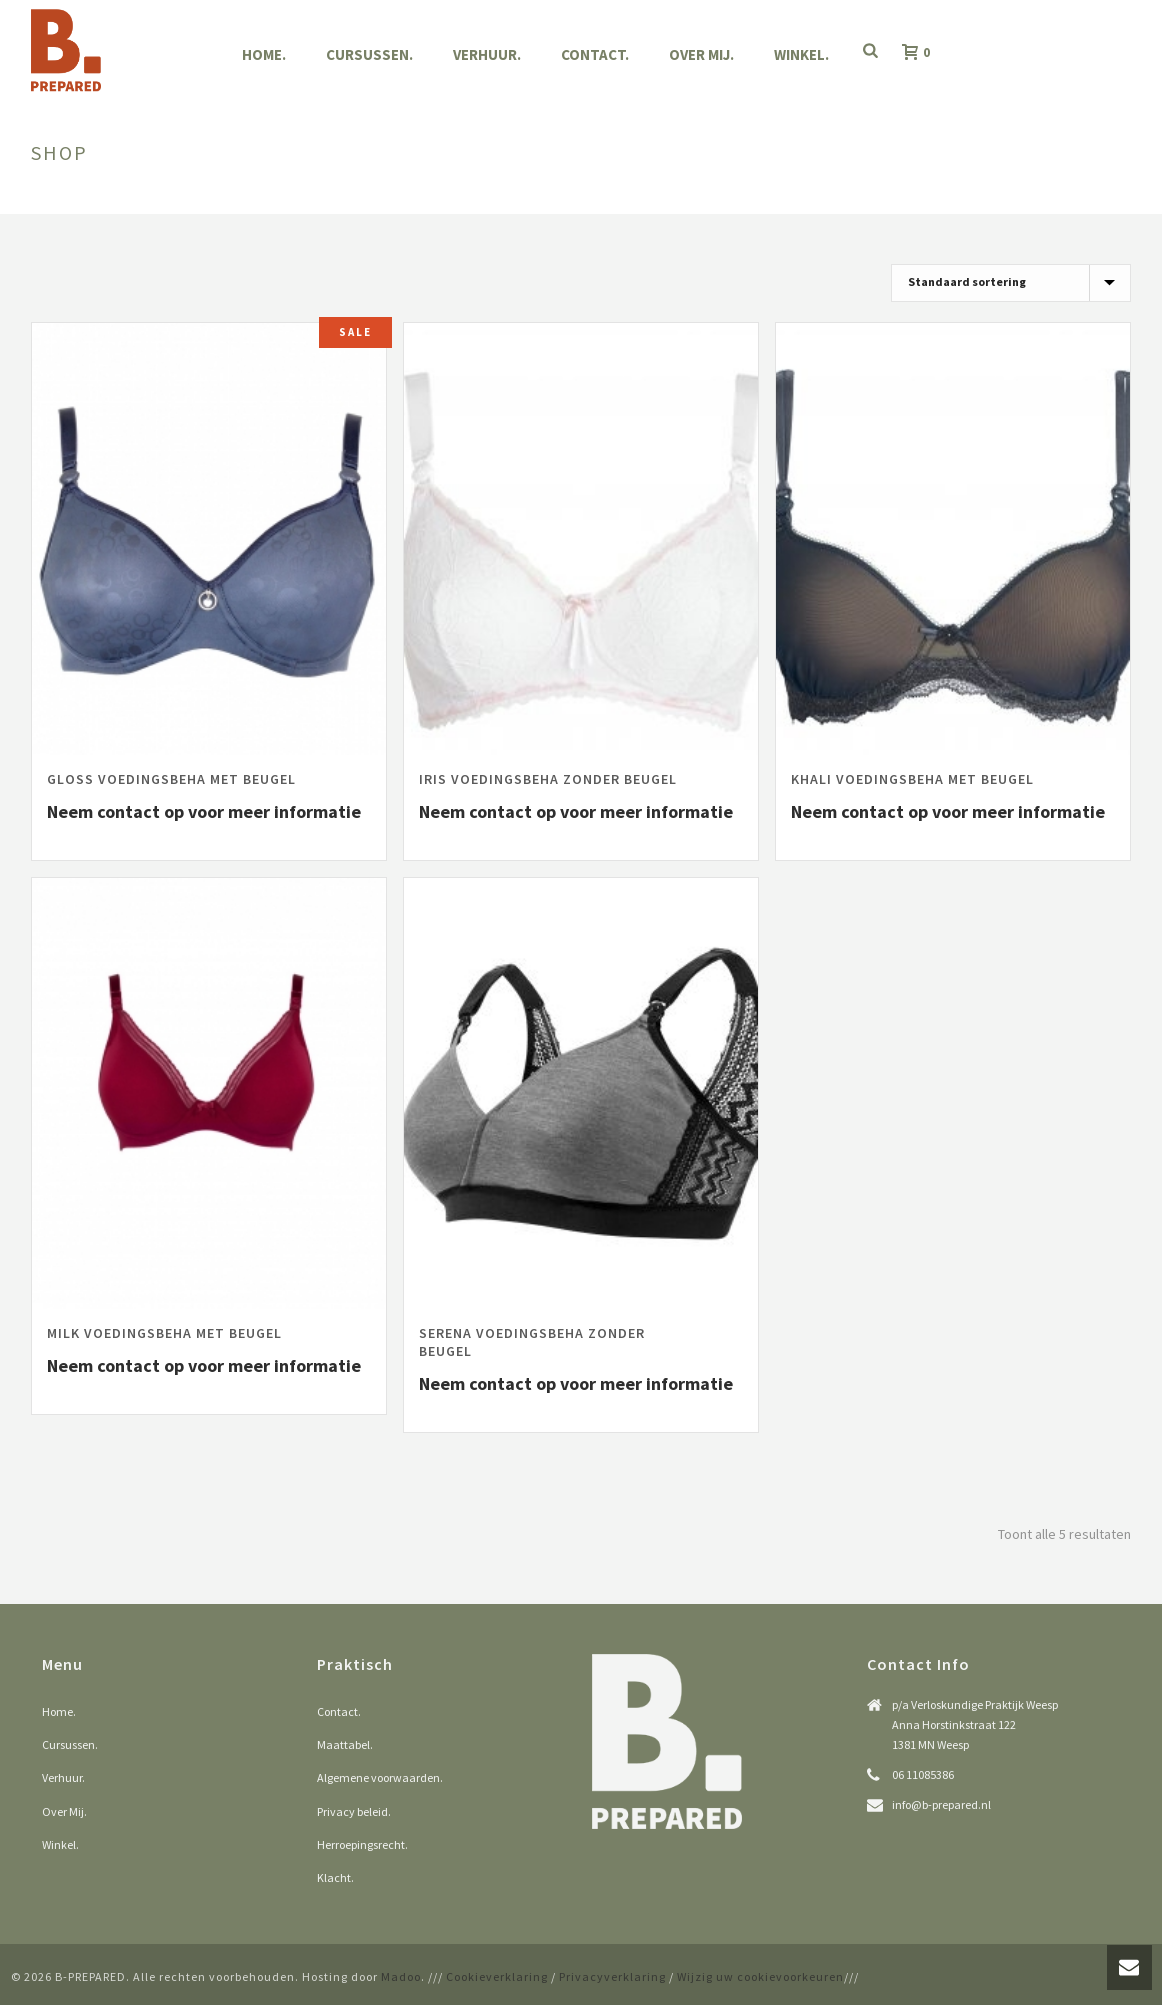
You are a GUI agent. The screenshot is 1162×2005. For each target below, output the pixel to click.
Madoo (401, 1976)
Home (1054, 195)
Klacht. (335, 1877)
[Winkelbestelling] (1011, 283)
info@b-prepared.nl (941, 1804)
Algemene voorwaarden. (380, 1777)
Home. (264, 54)
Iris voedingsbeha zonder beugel (548, 779)
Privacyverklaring (612, 1976)
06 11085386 (923, 1774)
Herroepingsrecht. (362, 1844)
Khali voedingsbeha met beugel (912, 779)
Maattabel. (345, 1744)
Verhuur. (487, 54)
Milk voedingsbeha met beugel (164, 1333)
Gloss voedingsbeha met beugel (171, 779)
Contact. (595, 54)
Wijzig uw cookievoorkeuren (760, 1976)
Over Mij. (701, 54)
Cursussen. (369, 54)
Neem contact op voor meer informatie (204, 811)
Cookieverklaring (497, 1976)
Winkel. (801, 54)
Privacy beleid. (354, 1811)
